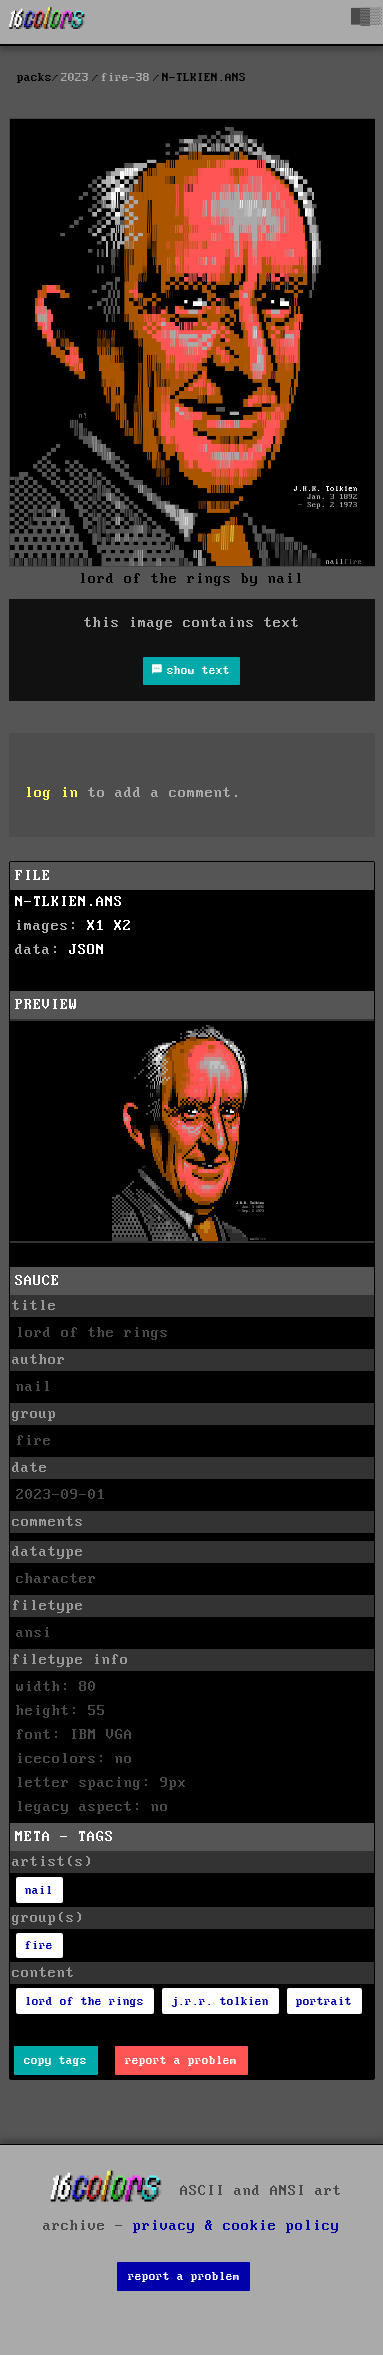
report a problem (181, 2060)
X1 (96, 926)
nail (39, 1890)
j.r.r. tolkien (220, 2001)
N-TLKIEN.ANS (69, 902)
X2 (123, 926)
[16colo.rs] (47, 22)
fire (39, 1945)
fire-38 (125, 77)
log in (52, 793)
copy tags (55, 2060)
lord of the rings (84, 2001)
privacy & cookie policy (236, 2226)
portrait (324, 2001)
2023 (75, 77)
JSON (87, 950)
